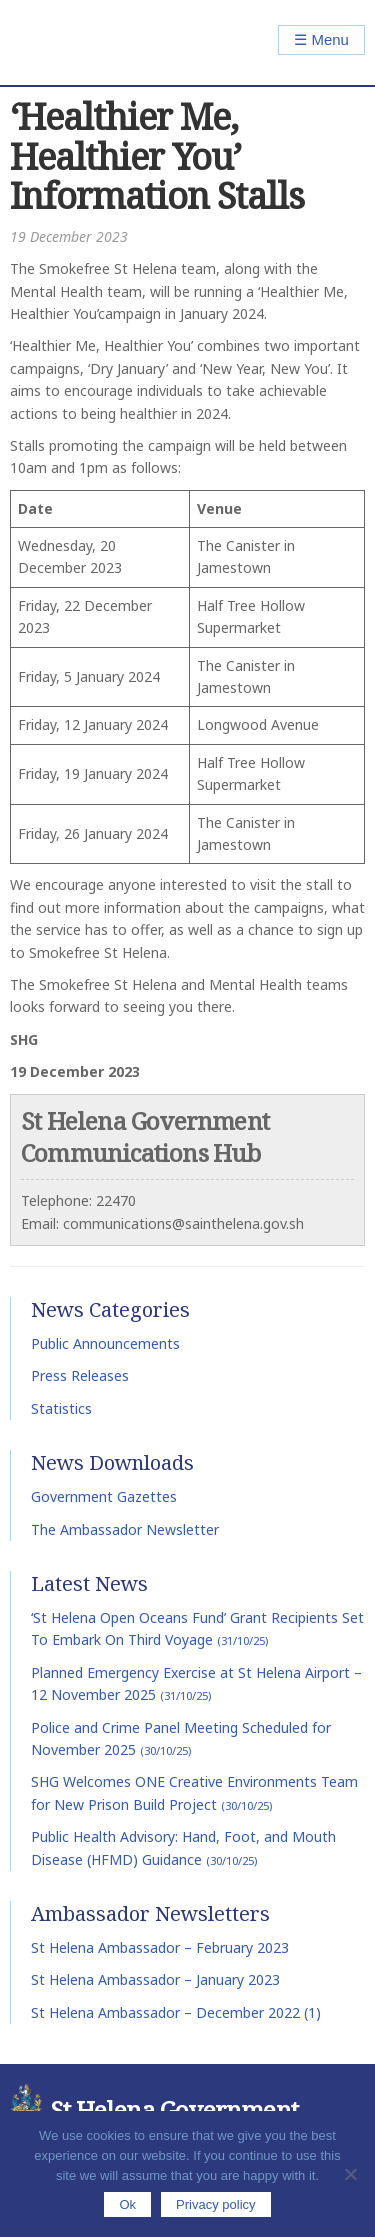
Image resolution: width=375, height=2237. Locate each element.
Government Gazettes (104, 1496)
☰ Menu (321, 39)
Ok (127, 2204)
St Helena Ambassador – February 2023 (160, 1947)
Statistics (61, 1408)
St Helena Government (96, 42)
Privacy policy (215, 2204)
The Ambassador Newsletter (125, 1529)
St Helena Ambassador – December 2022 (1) (176, 2012)
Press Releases (80, 1375)
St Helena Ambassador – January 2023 (155, 1979)
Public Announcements (105, 1343)
